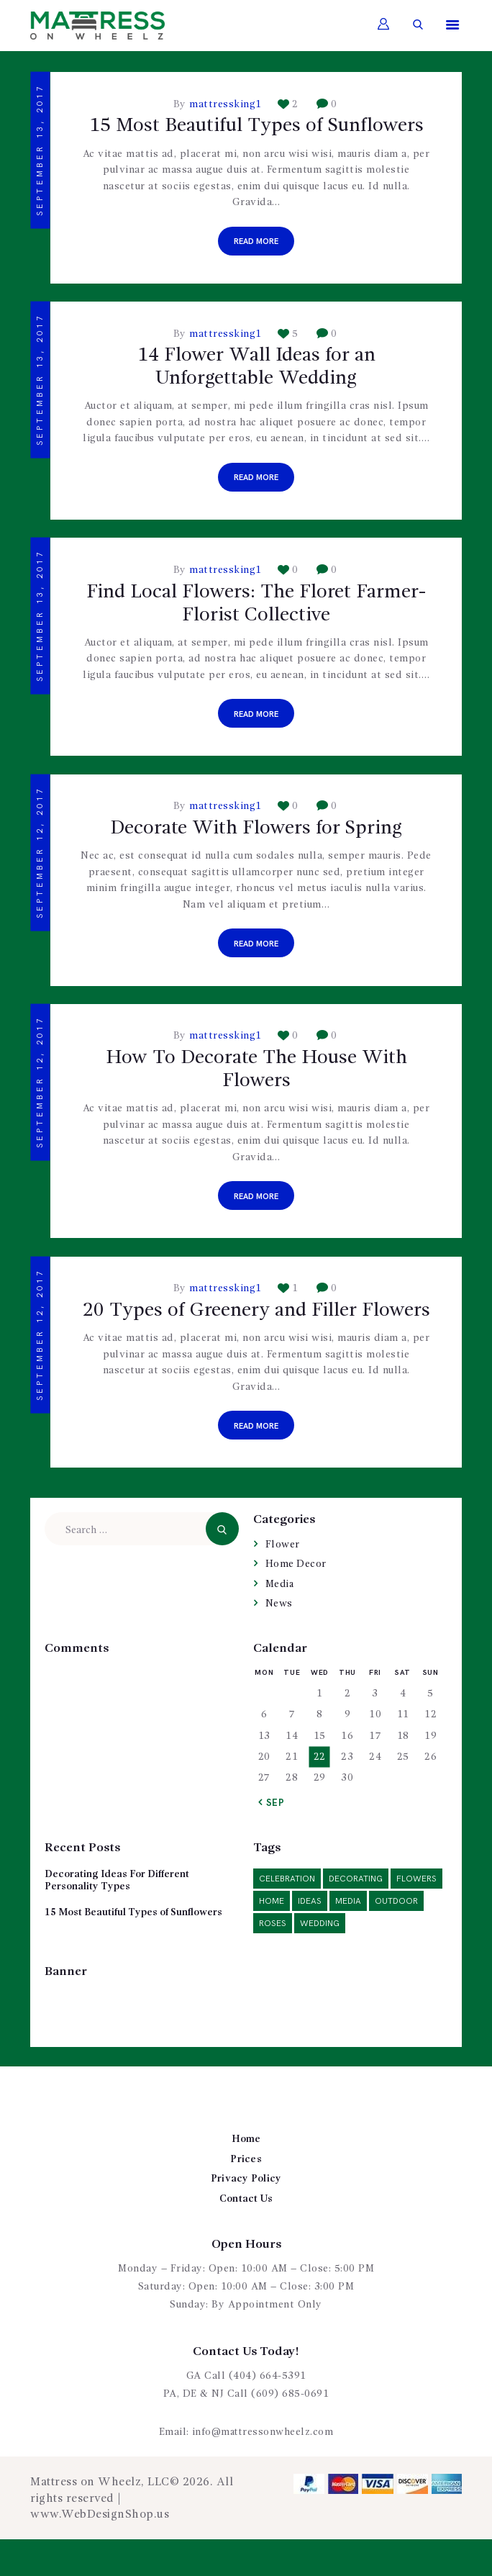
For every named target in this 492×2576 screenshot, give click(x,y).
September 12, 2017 (40, 858)
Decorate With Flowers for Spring (256, 835)
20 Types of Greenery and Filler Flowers (256, 1333)
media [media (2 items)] (348, 1937)
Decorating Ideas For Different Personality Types (119, 1916)
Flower (282, 1581)
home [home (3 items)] (271, 1937)
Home (246, 2176)
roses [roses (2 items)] (272, 1959)
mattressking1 (225, 104)
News (279, 1640)
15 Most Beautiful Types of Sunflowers (256, 126)
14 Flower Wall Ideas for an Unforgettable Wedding (256, 370)
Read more (256, 243)
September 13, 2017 (40, 150)
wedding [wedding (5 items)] (320, 1959)
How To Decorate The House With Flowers (256, 1078)
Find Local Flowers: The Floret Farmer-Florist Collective (256, 608)
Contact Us (246, 2235)
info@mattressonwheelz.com (263, 2469)
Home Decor (296, 1600)
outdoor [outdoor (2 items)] (396, 1937)
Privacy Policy (246, 2215)
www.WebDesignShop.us (99, 2551)
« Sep (272, 1839)
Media (280, 1620)
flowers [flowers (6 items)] (416, 1915)
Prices (246, 2195)
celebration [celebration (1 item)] (287, 1915)
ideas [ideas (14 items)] (310, 1937)
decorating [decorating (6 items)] (356, 1915)
